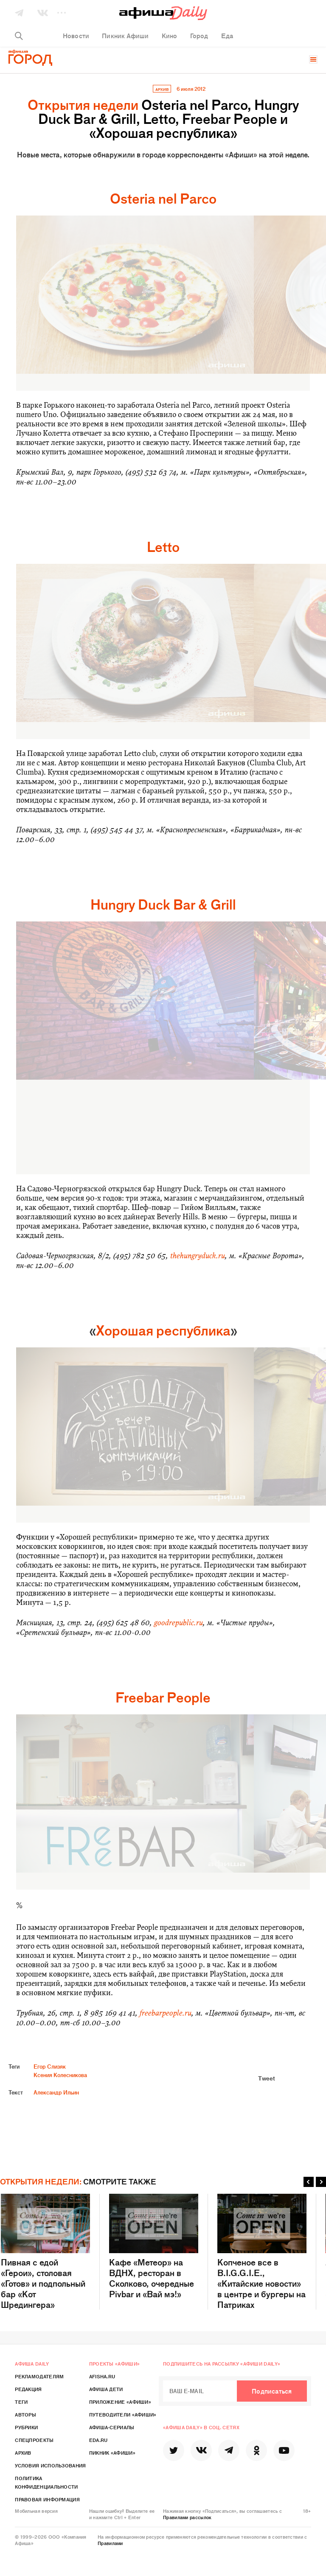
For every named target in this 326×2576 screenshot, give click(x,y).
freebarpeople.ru (165, 2013)
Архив (23, 2453)
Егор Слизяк (50, 2066)
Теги (21, 2402)
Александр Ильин (56, 2092)
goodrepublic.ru (178, 1622)
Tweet (266, 2078)
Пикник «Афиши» (112, 2453)
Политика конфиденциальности (46, 2482)
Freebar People (163, 1696)
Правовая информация (47, 2499)
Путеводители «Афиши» (123, 2414)
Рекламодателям (39, 2376)
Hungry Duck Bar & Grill (163, 904)
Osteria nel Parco (163, 198)
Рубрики (26, 2427)
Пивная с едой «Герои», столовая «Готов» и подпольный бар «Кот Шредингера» (45, 2252)
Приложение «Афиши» (120, 2402)
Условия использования (50, 2465)
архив (162, 89)
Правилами (110, 2543)
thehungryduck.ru (197, 1256)
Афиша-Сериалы (112, 2427)
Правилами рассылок (187, 2517)
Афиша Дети (106, 2389)
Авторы (25, 2414)
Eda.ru (98, 2440)
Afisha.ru (102, 2376)
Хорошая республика (163, 1329)
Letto (163, 546)
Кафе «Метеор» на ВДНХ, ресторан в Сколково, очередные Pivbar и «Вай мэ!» (153, 2246)
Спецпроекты (34, 2440)
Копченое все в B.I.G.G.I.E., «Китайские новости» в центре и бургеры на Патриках (261, 2252)
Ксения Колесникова (60, 2074)
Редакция (28, 2389)
